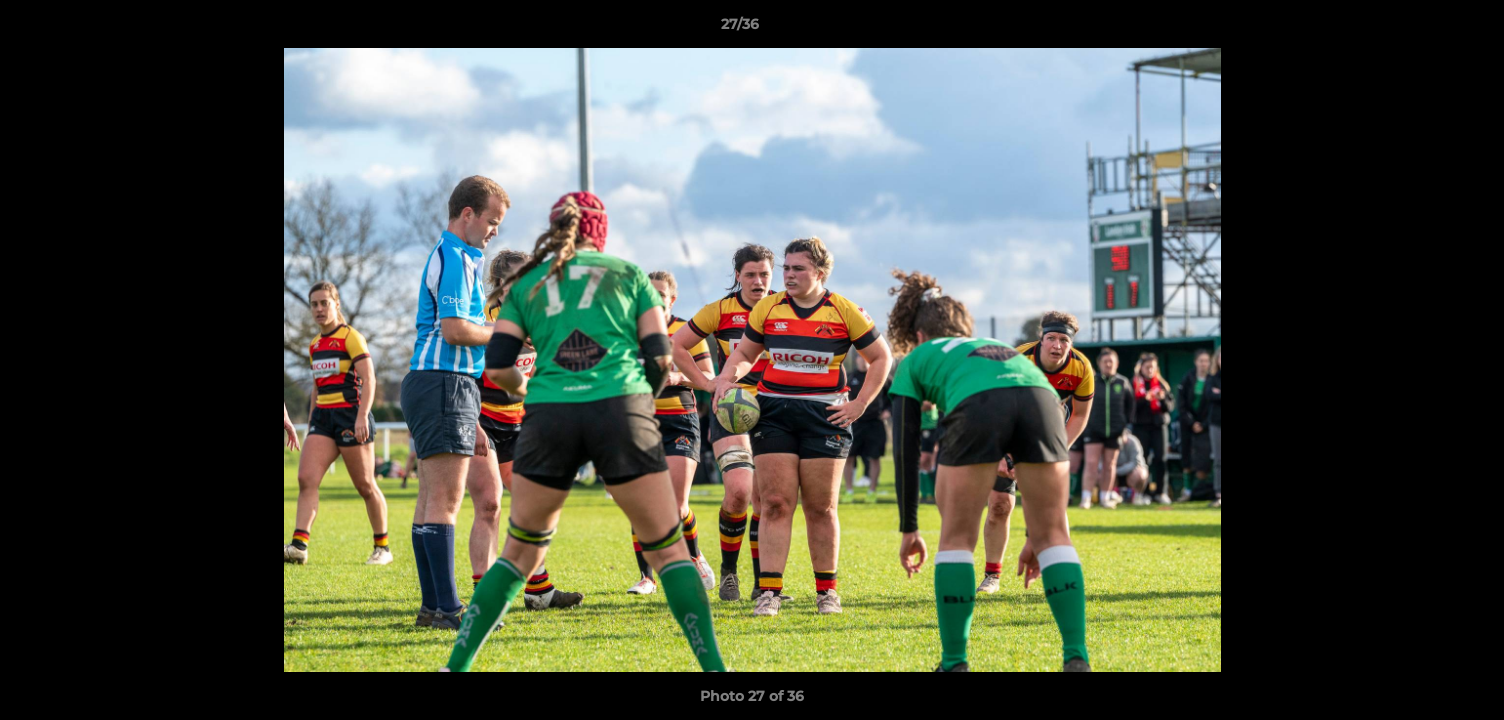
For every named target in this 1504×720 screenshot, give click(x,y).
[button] (1420, 29)
